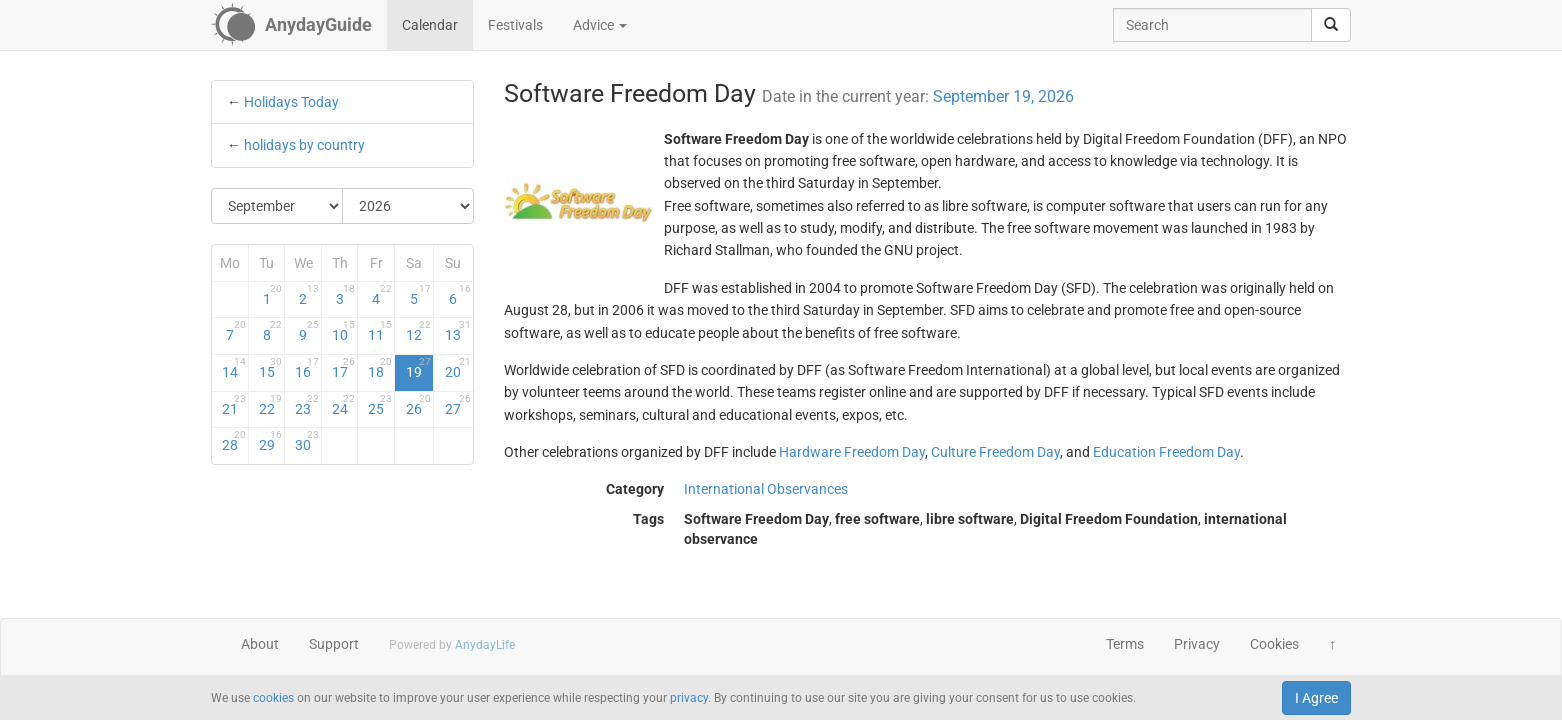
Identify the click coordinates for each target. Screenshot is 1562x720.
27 (457, 405)
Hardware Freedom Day (852, 452)
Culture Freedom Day (995, 452)
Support (334, 644)
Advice (600, 25)
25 (380, 405)
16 (307, 368)
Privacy (1197, 644)
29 (271, 441)
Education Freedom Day (1166, 452)
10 (344, 331)
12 (418, 331)
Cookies (1274, 644)
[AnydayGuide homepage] (291, 25)
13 (457, 331)
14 (234, 368)
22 (271, 405)
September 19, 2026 (1003, 96)
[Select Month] (277, 206)
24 (344, 405)
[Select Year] (408, 206)
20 (457, 368)
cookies (273, 698)
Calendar (430, 25)
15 (271, 368)
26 (418, 405)
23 (307, 405)
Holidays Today (291, 102)
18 (380, 368)
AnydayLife (485, 645)
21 (234, 405)
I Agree (1316, 698)
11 (380, 331)
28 (234, 441)
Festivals (515, 25)
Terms (1125, 644)
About (260, 644)
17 (344, 368)
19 (418, 368)
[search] (1331, 25)
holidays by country (304, 145)
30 (307, 441)
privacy (689, 698)
